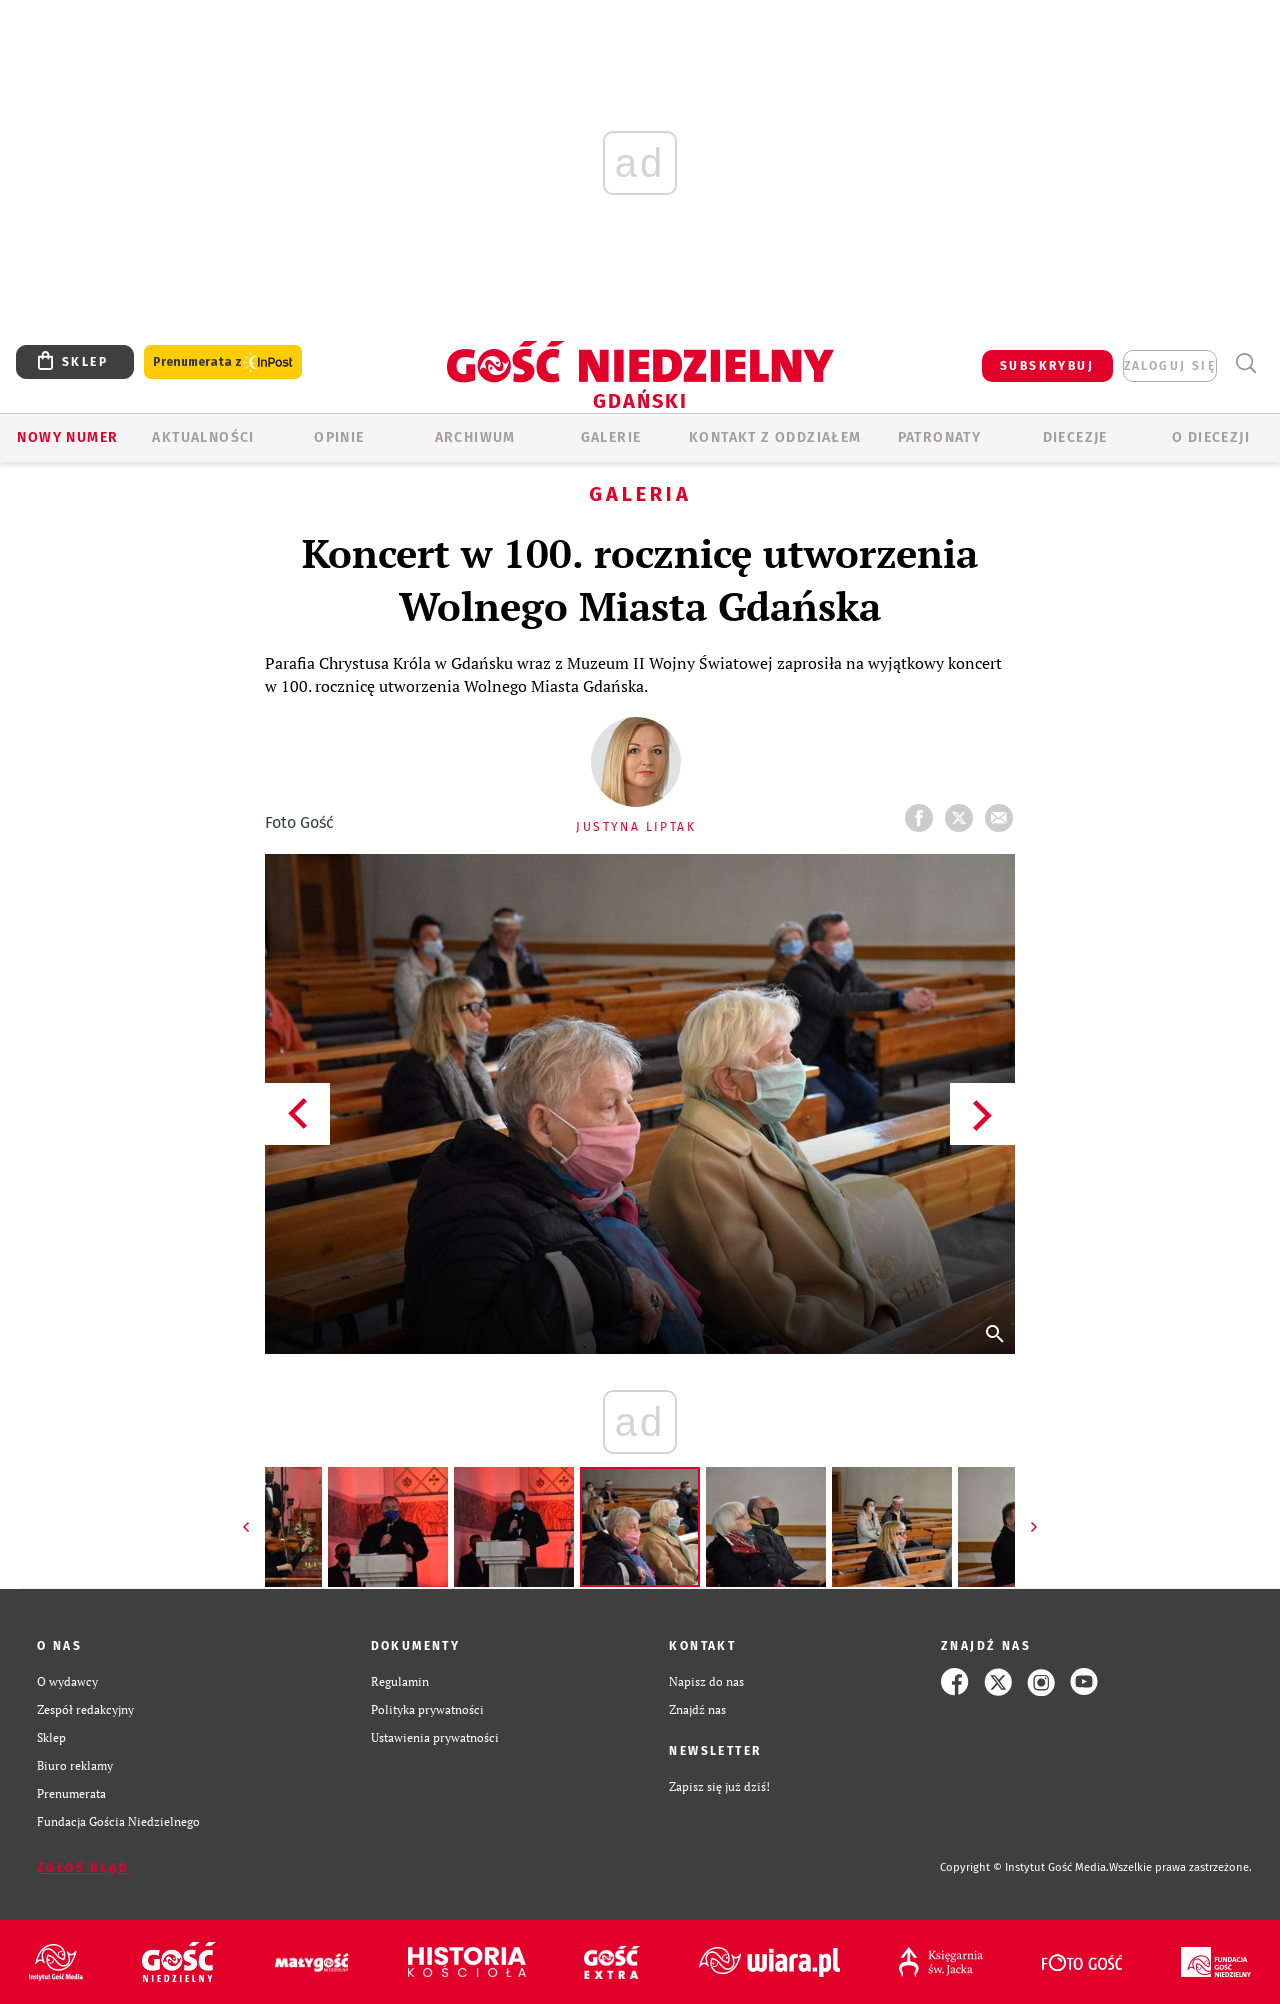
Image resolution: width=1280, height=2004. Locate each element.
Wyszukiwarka (1245, 363)
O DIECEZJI (1211, 437)
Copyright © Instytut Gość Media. (1024, 1867)
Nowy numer (67, 437)
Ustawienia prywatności (435, 1737)
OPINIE (339, 437)
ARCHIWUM (475, 437)
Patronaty (940, 437)
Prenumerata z (223, 362)
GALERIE (611, 437)
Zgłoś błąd (83, 1868)
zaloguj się (1170, 366)
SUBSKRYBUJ (1047, 366)
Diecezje (1075, 437)
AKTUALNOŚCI (203, 437)
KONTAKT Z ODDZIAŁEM (775, 437)
